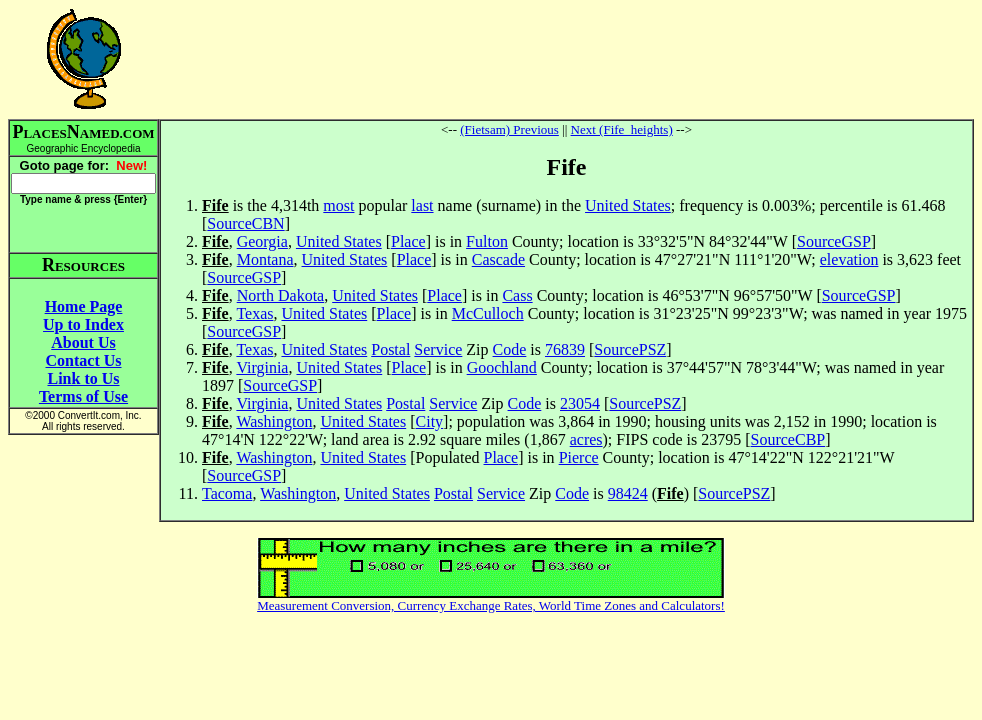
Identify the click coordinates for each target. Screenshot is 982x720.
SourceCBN (245, 223)
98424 (628, 493)
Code (510, 349)
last (422, 205)
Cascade (498, 259)
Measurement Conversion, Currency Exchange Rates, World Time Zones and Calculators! (491, 605)
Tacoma (227, 493)
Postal (390, 349)
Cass (517, 295)
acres (586, 439)
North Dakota (281, 295)
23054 (580, 403)
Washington (274, 421)
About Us (83, 342)
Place (408, 241)
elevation (849, 259)
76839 (565, 349)
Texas (254, 313)
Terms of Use (83, 396)
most (338, 205)
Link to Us (83, 378)
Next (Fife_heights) (622, 129)
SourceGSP (834, 241)
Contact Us (84, 360)
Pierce (579, 457)
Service (438, 349)
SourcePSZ (630, 349)
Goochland (502, 367)
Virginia (262, 367)
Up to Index (83, 324)
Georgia (262, 241)
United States (628, 205)
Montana (265, 259)
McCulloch (488, 313)
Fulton (487, 241)
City (430, 421)
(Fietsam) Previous (509, 129)
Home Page (84, 306)
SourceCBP (788, 439)
